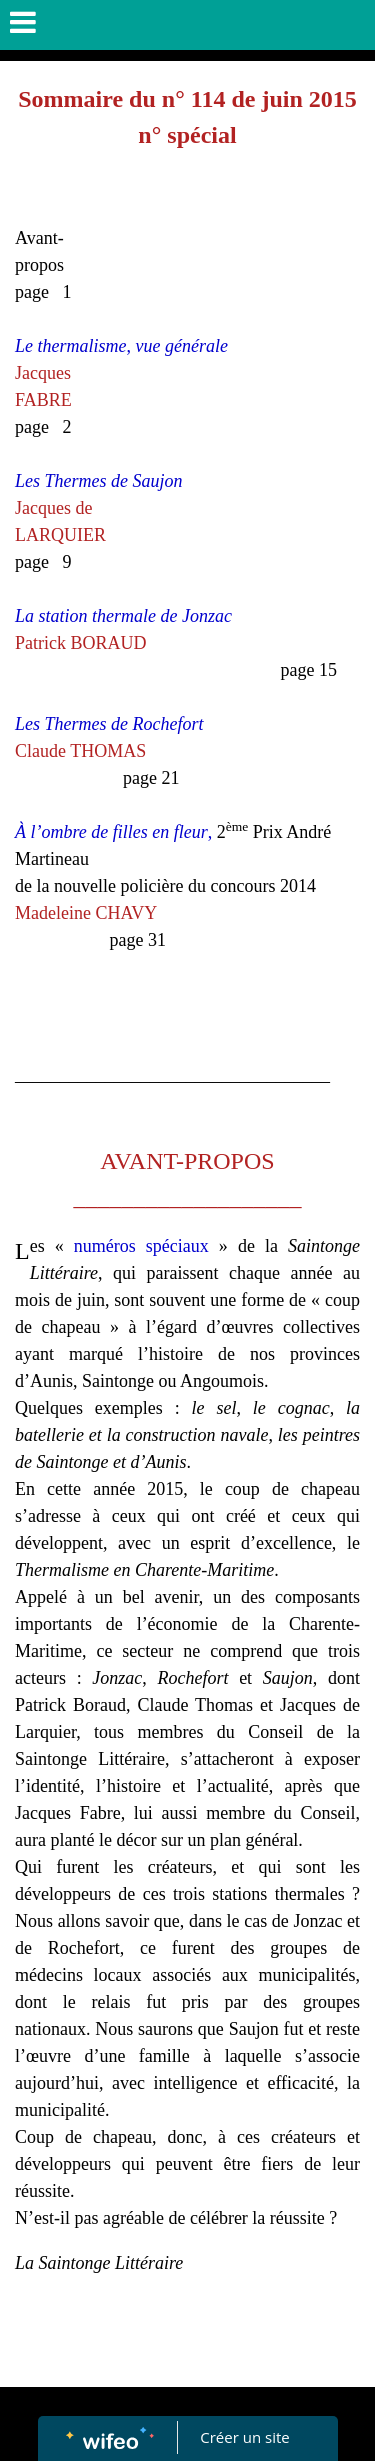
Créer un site (244, 2437)
